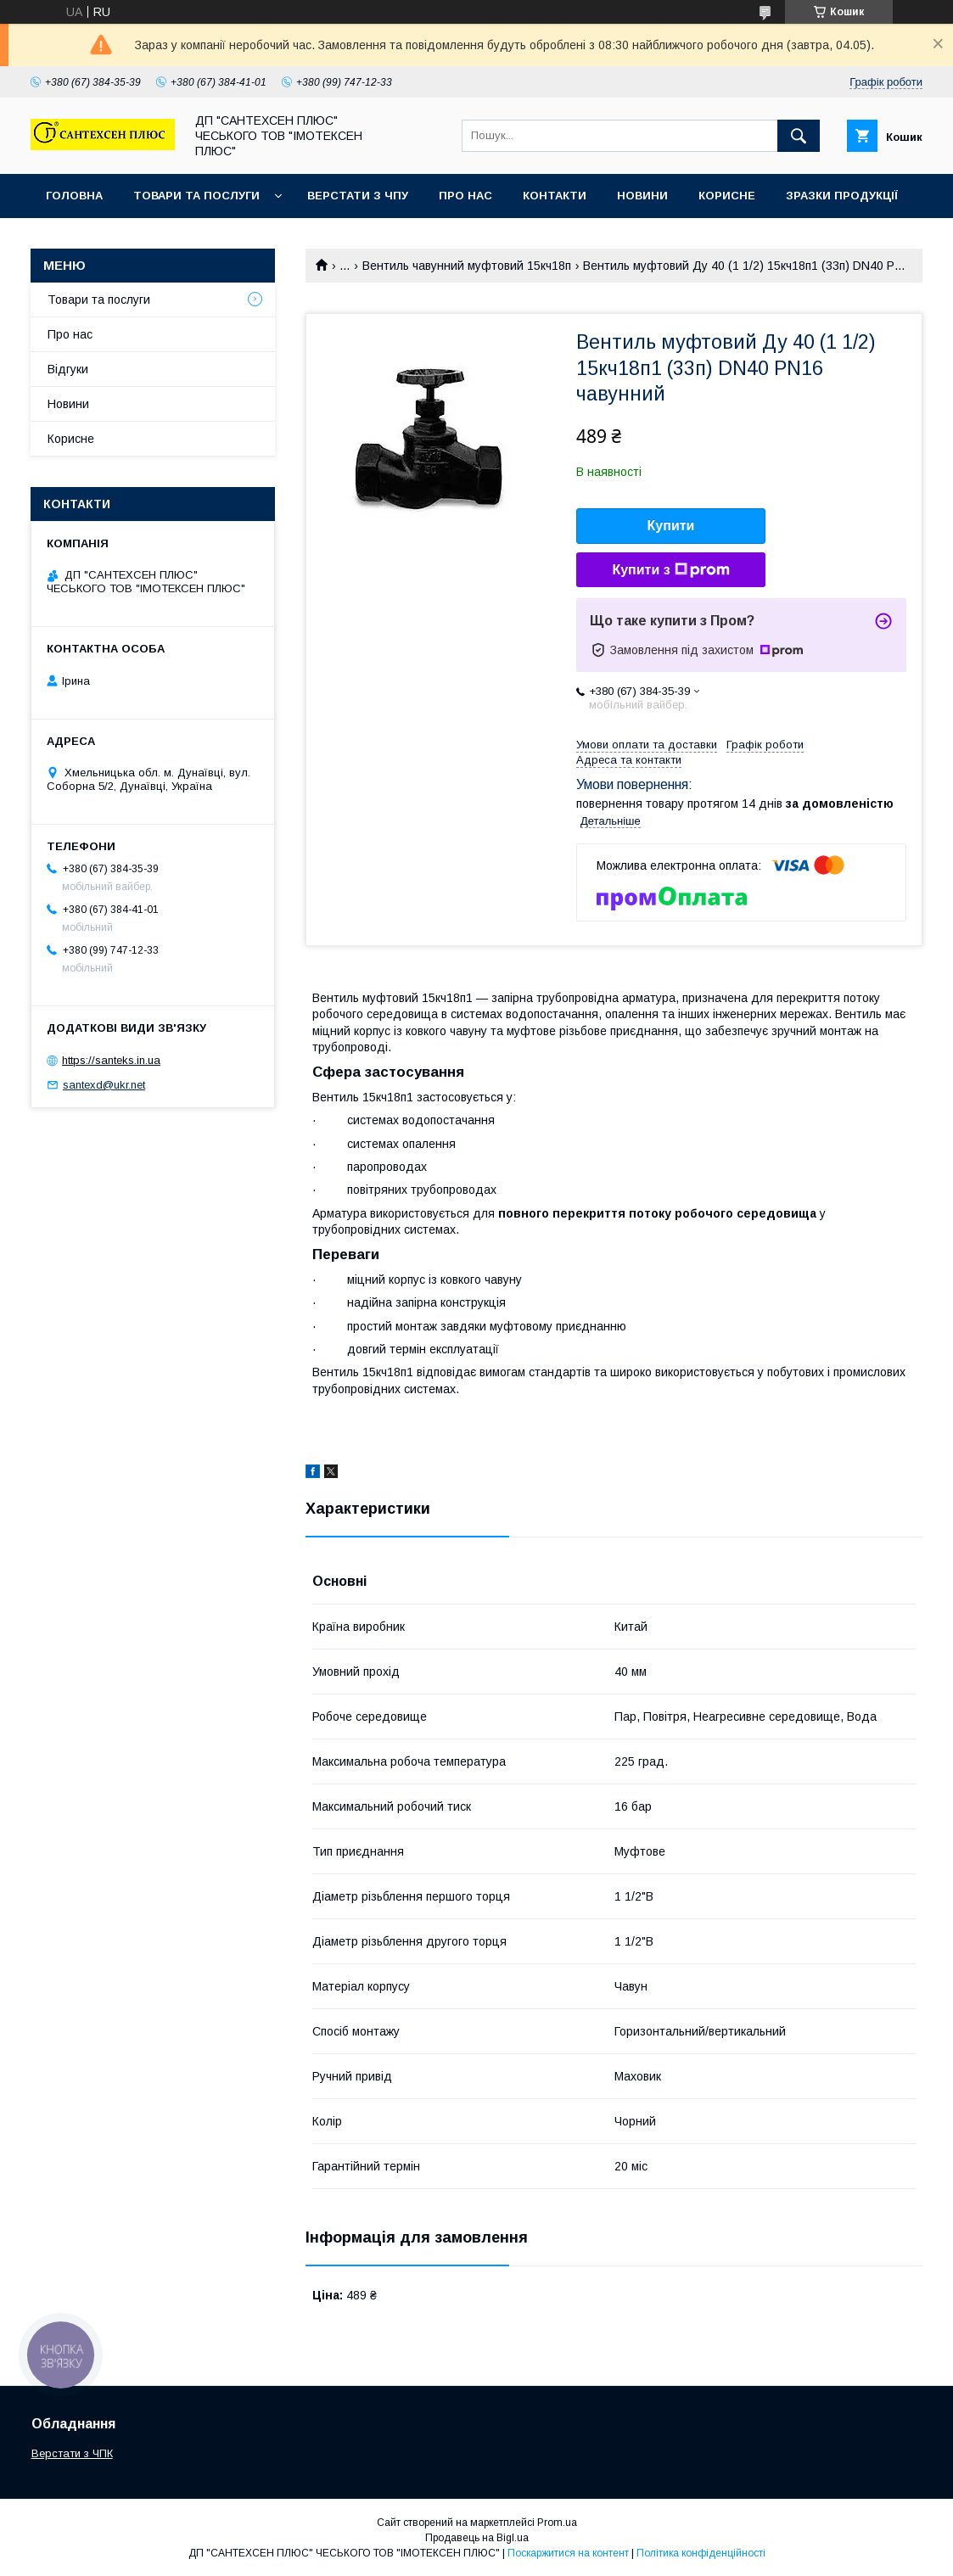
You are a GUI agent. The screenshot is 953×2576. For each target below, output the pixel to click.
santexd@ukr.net (104, 1084)
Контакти (554, 195)
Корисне (726, 195)
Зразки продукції (842, 195)
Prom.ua (557, 2522)
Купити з (670, 570)
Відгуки (68, 369)
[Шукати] (798, 136)
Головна (74, 195)
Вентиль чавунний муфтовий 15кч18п (466, 265)
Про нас (465, 195)
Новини (642, 195)
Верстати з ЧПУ (357, 195)
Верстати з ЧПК (72, 2453)
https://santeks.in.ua (111, 1060)
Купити (671, 525)
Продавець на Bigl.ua (477, 2538)
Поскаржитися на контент (568, 2553)
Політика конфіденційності (700, 2553)
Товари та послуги (196, 195)
